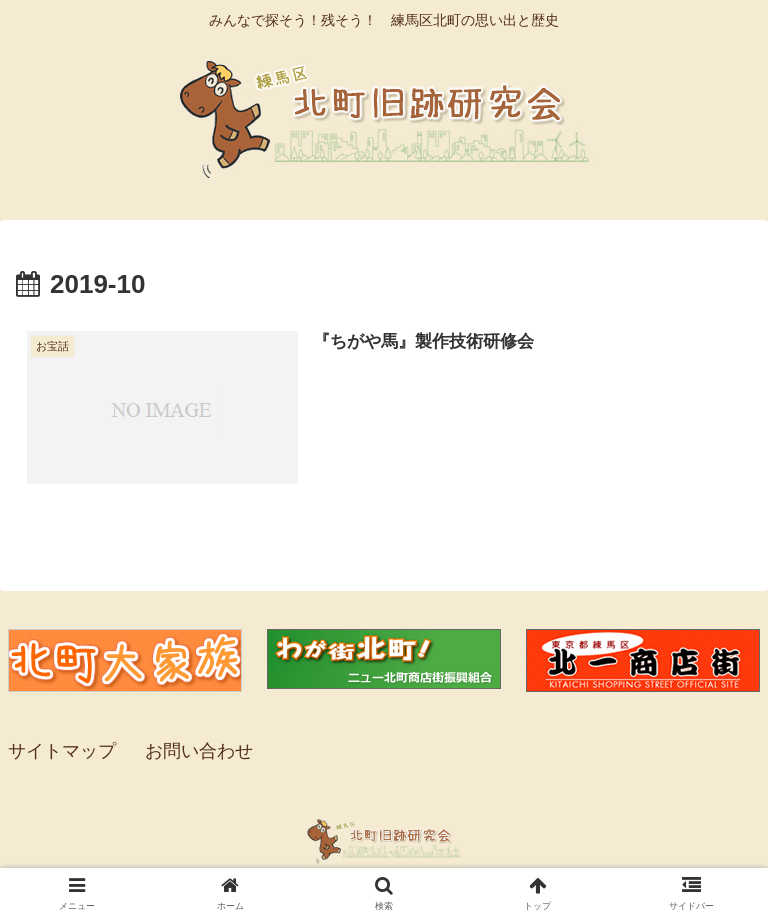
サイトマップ (62, 751)
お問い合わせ (199, 751)
